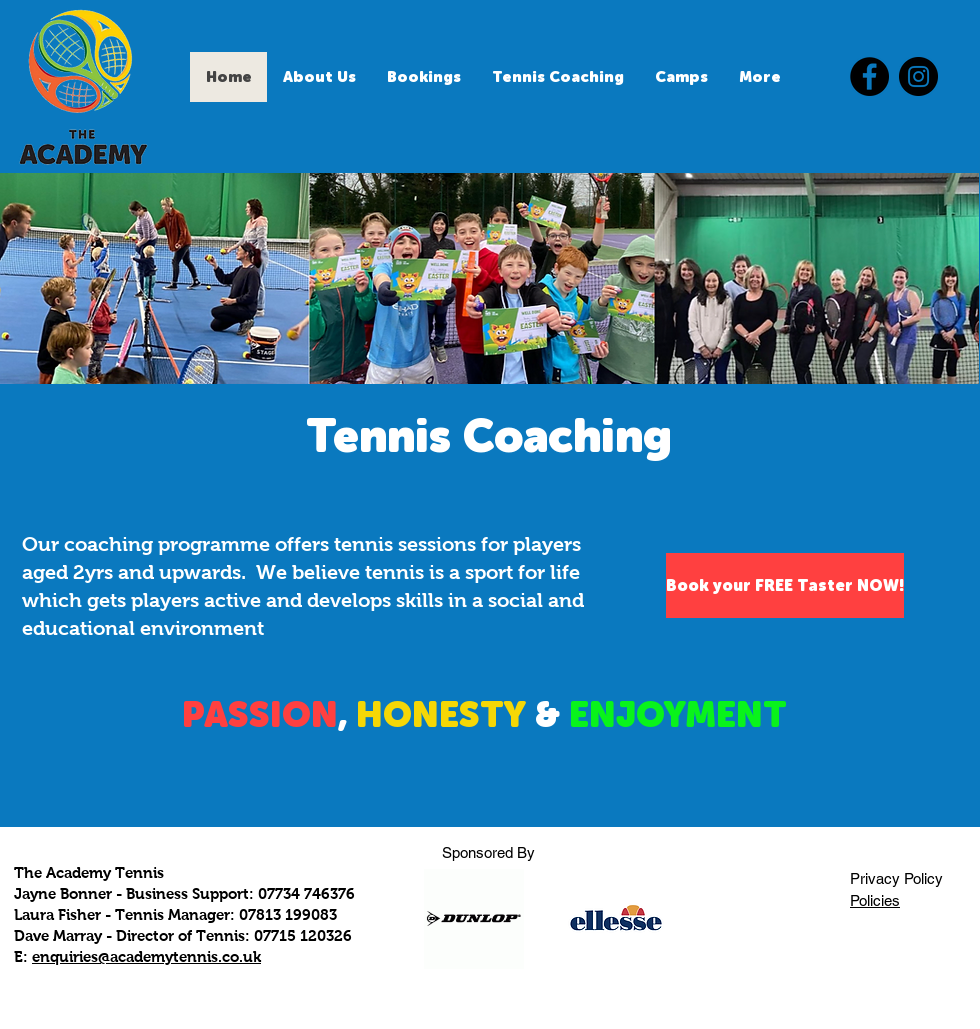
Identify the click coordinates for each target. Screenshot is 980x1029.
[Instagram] (918, 76)
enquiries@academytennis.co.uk (146, 956)
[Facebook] (869, 76)
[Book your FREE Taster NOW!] (785, 585)
